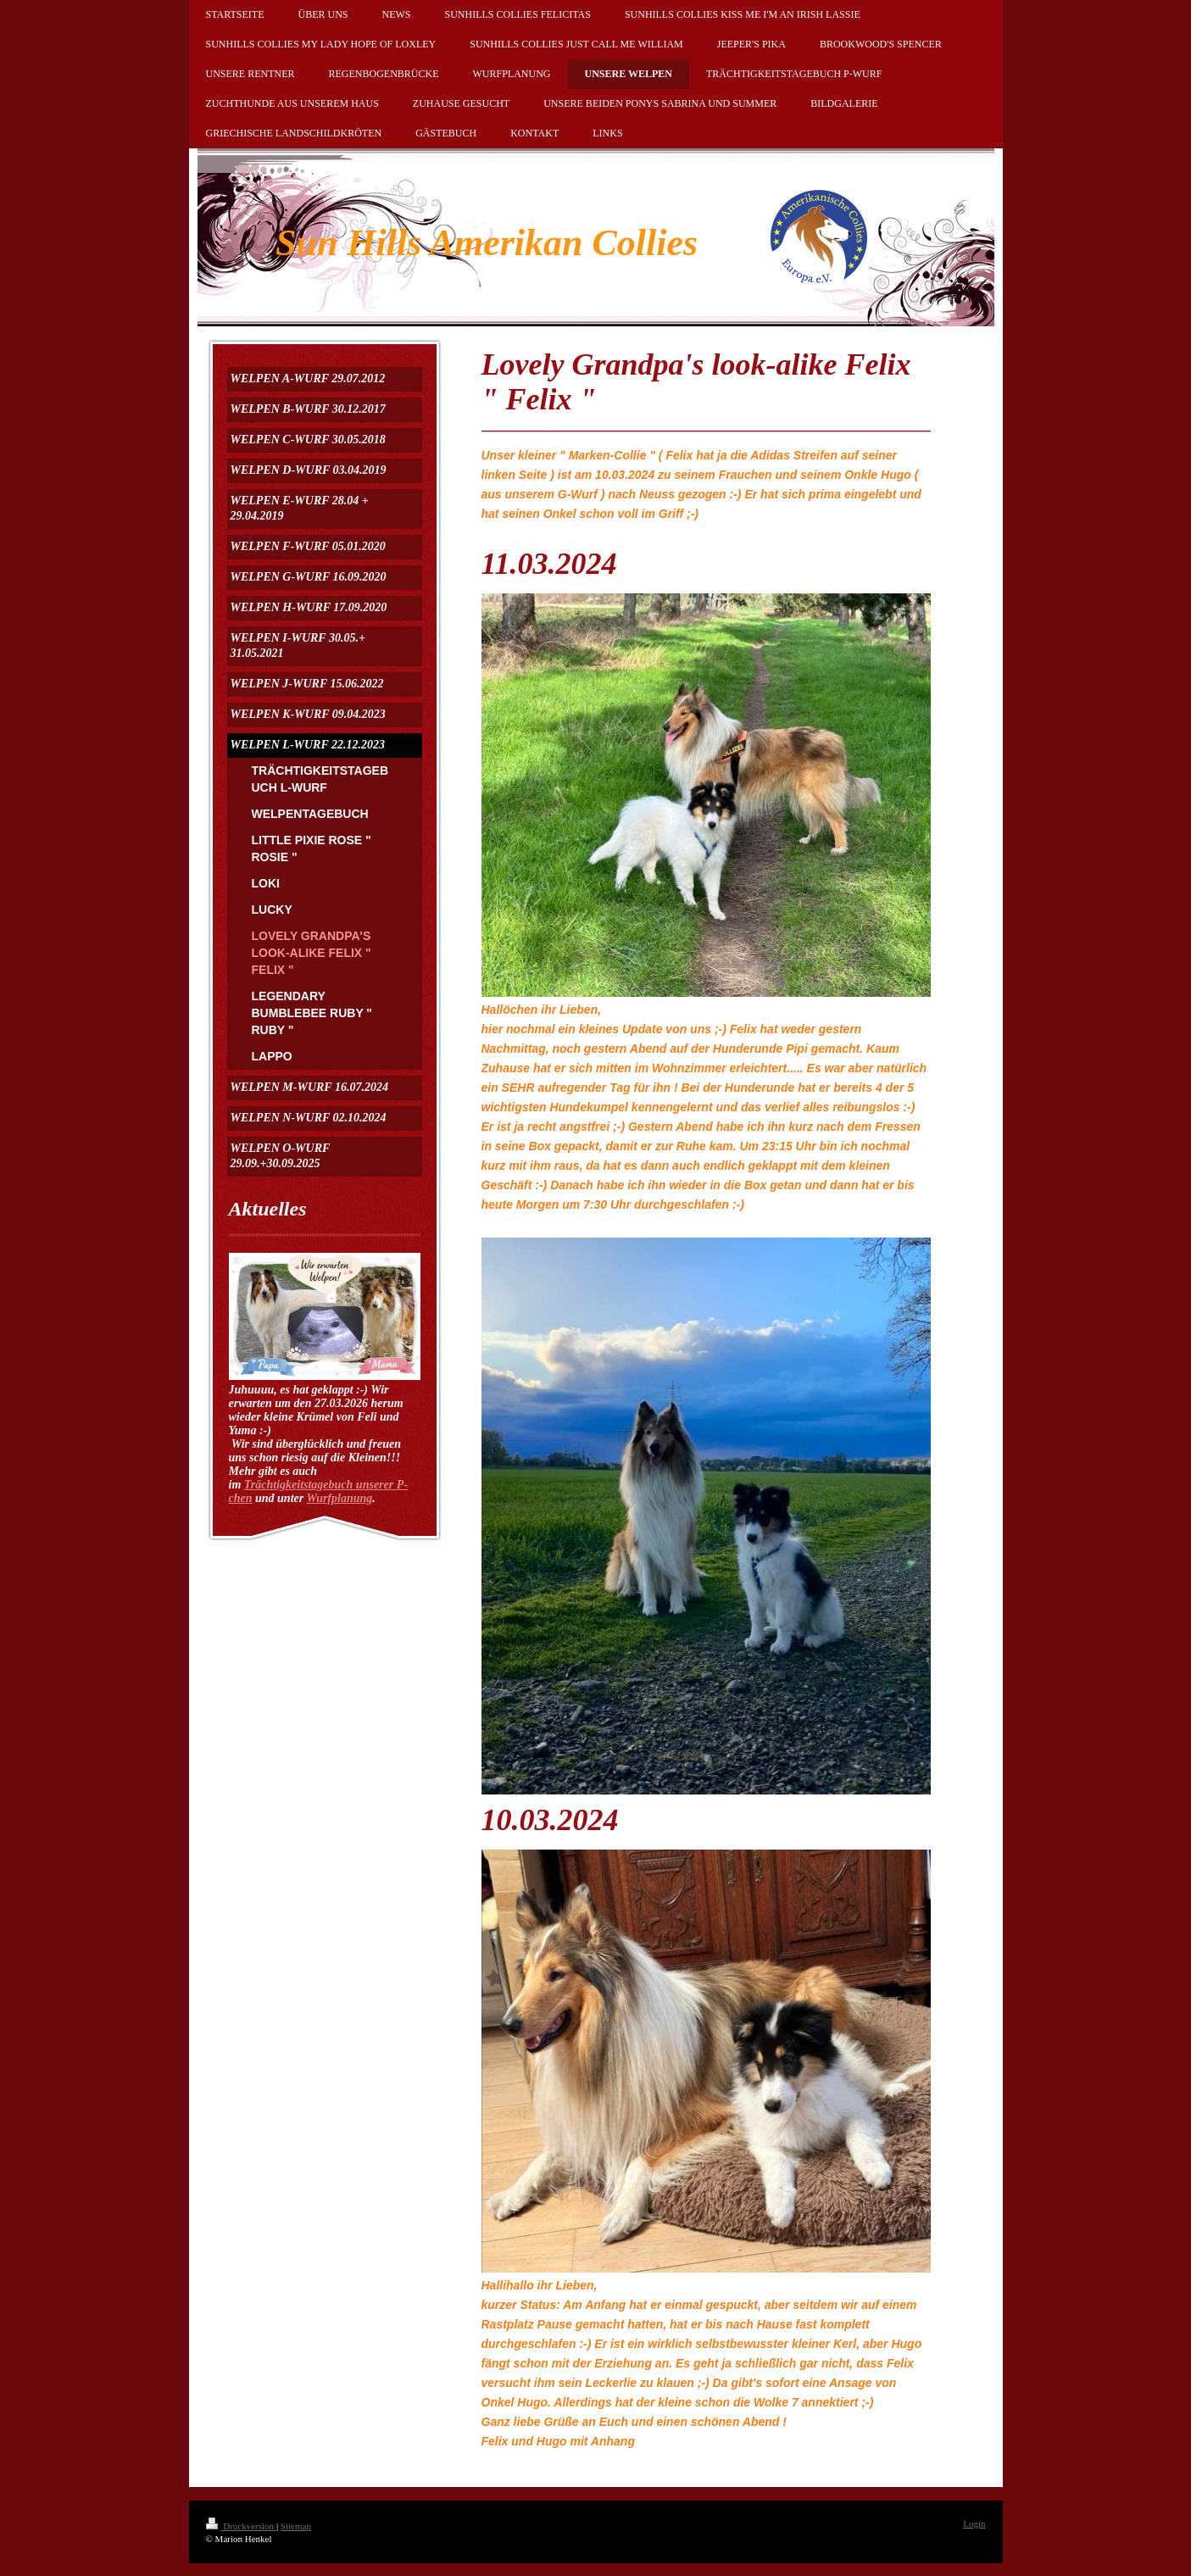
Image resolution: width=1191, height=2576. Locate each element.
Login (974, 2523)
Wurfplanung (339, 1498)
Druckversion (241, 2526)
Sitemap (296, 2526)
